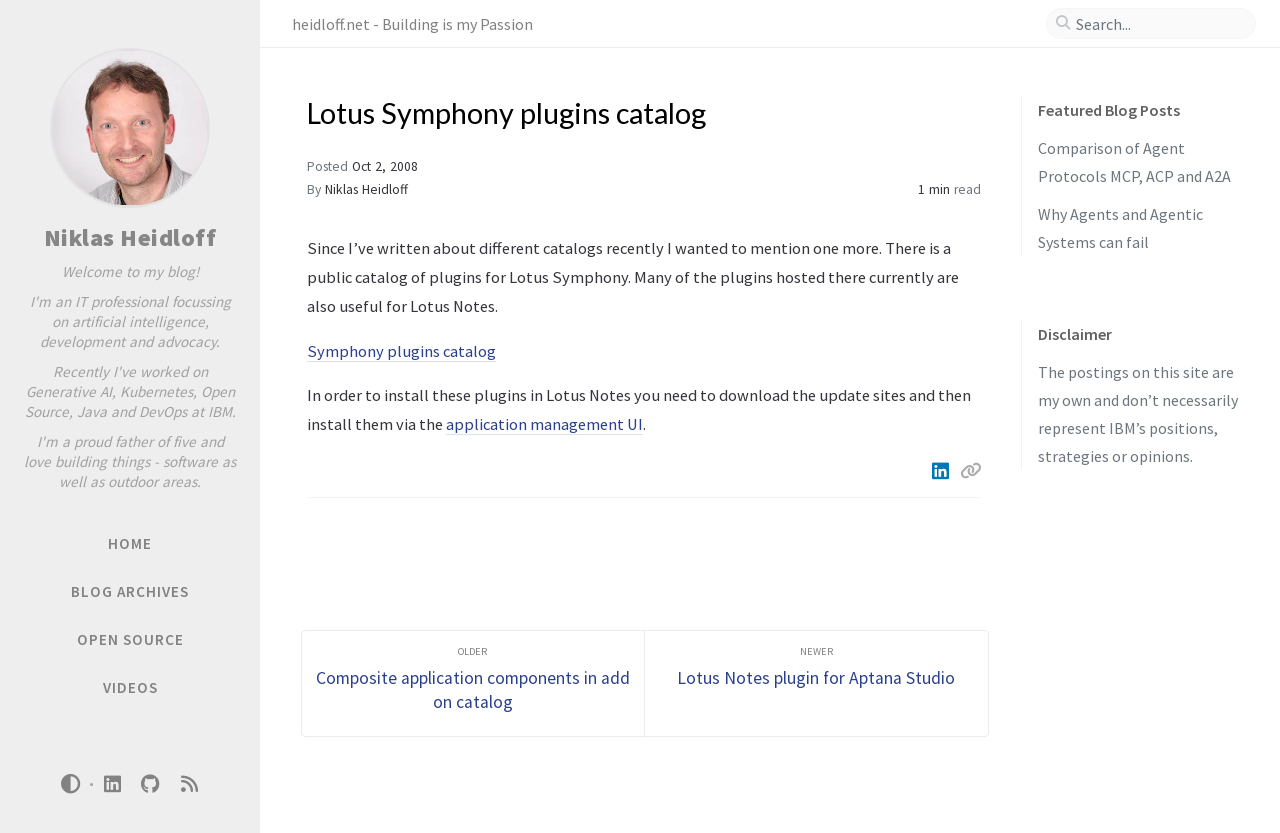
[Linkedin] (942, 471)
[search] (1159, 24)
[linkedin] (112, 784)
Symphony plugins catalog (401, 351)
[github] (151, 784)
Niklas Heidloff (130, 237)
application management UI (544, 424)
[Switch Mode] (71, 784)
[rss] (189, 784)
